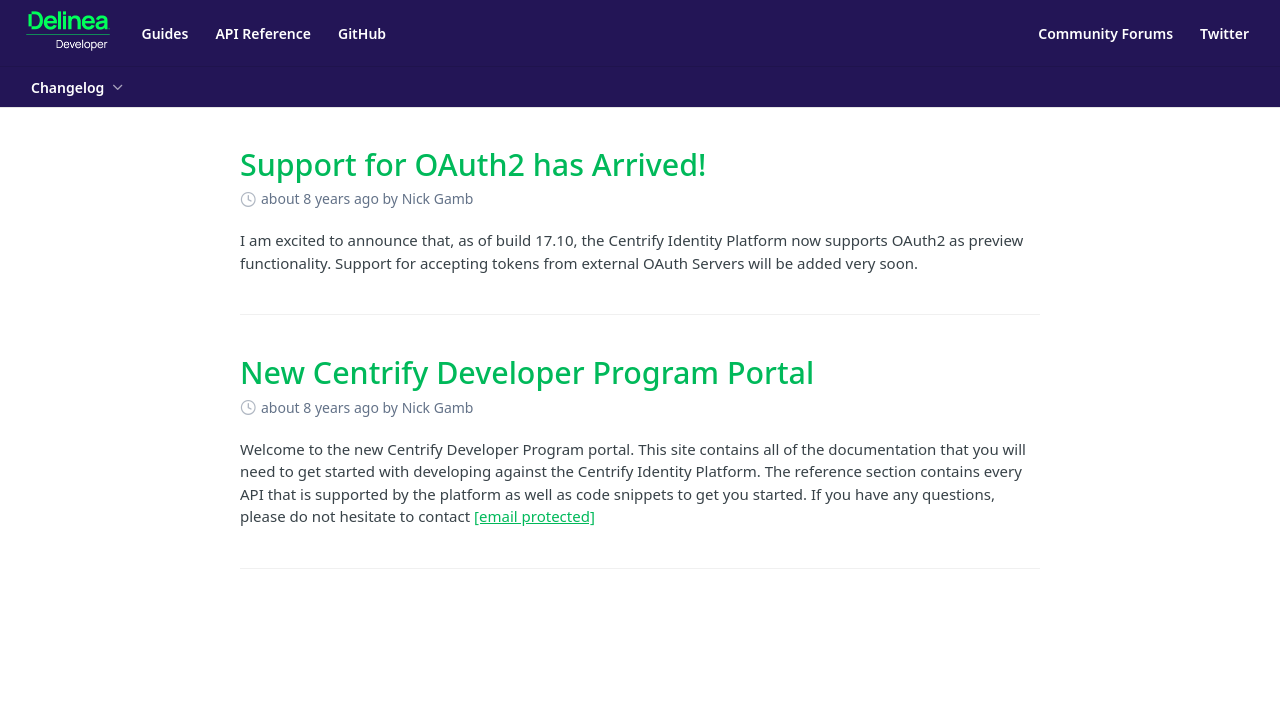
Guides (165, 33)
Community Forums (1105, 33)
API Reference (263, 33)
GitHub (362, 33)
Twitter (1224, 33)
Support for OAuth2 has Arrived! (473, 164)
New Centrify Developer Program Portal (527, 372)
